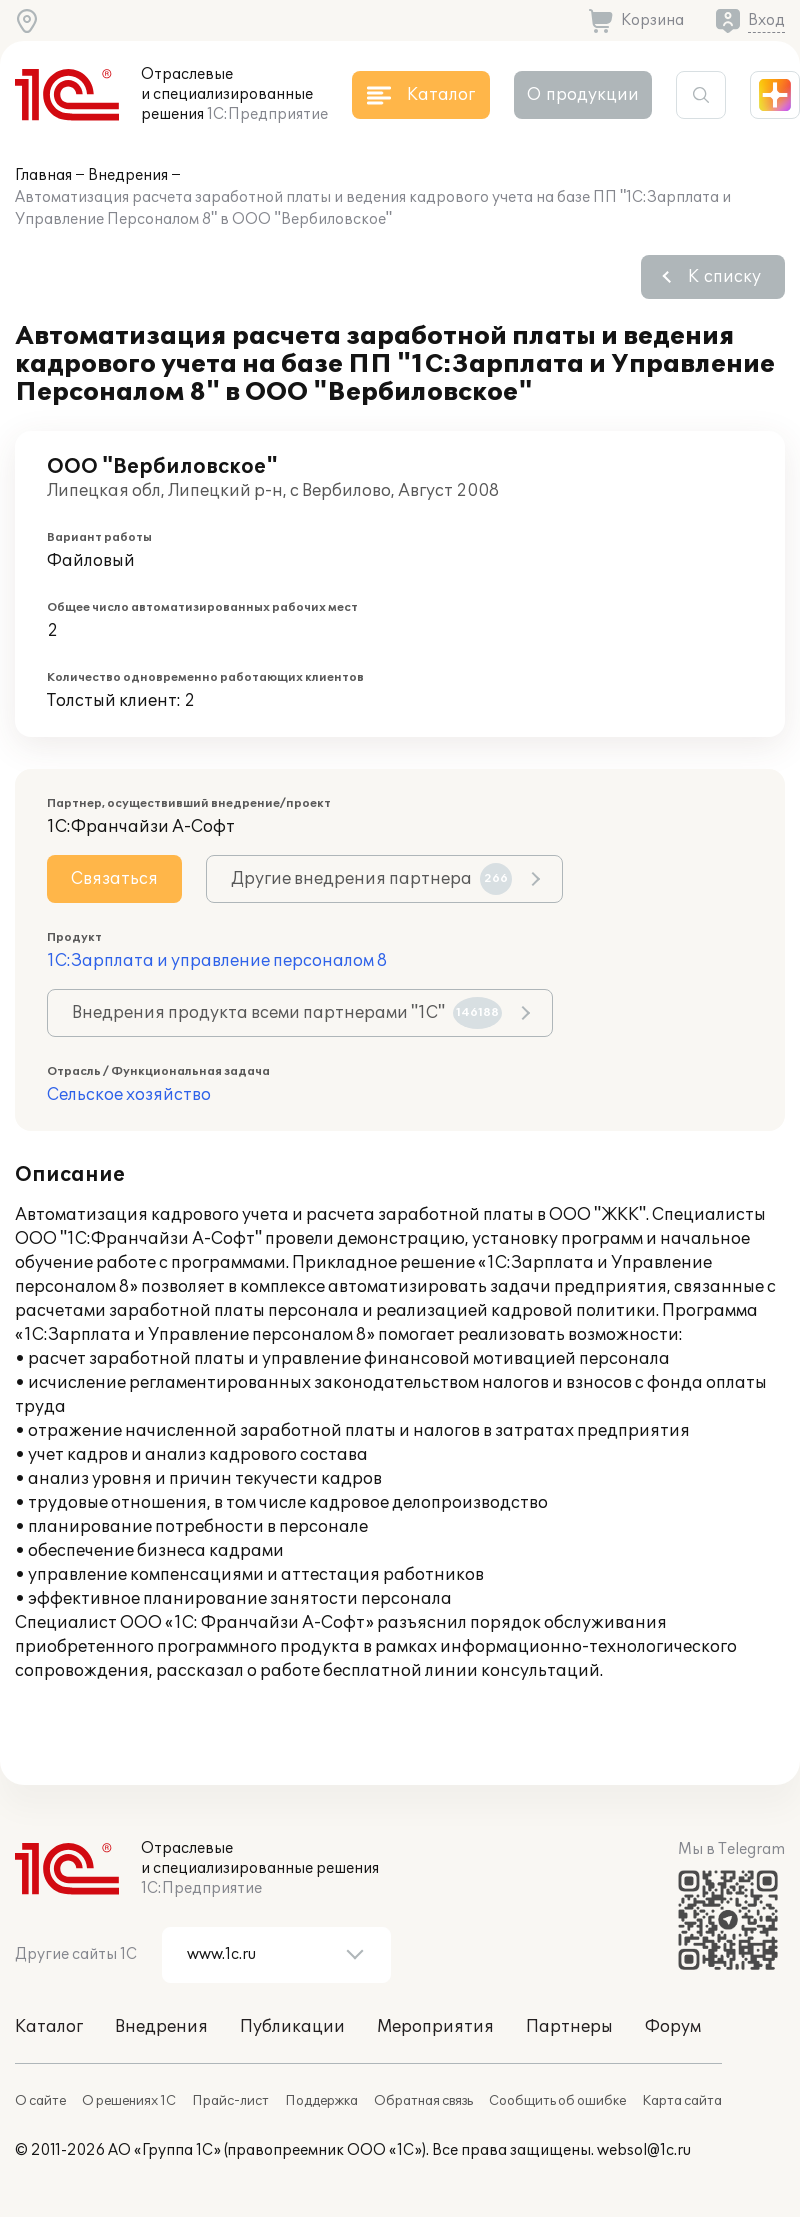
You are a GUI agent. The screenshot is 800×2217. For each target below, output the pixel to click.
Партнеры (569, 2027)
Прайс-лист (230, 2101)
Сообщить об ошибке (557, 2101)
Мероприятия (435, 2027)
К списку (724, 277)
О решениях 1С (129, 2101)
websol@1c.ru (644, 2150)
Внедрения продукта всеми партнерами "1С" (287, 1013)
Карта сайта (682, 2101)
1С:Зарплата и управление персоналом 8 (217, 961)
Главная (43, 175)
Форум (673, 2027)
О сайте (40, 2101)
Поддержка (321, 2101)
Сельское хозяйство (129, 1095)
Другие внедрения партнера (371, 879)
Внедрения (128, 175)
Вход (766, 20)
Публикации (292, 2027)
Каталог (49, 2027)
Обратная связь (423, 2101)
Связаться (114, 879)
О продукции (583, 95)
